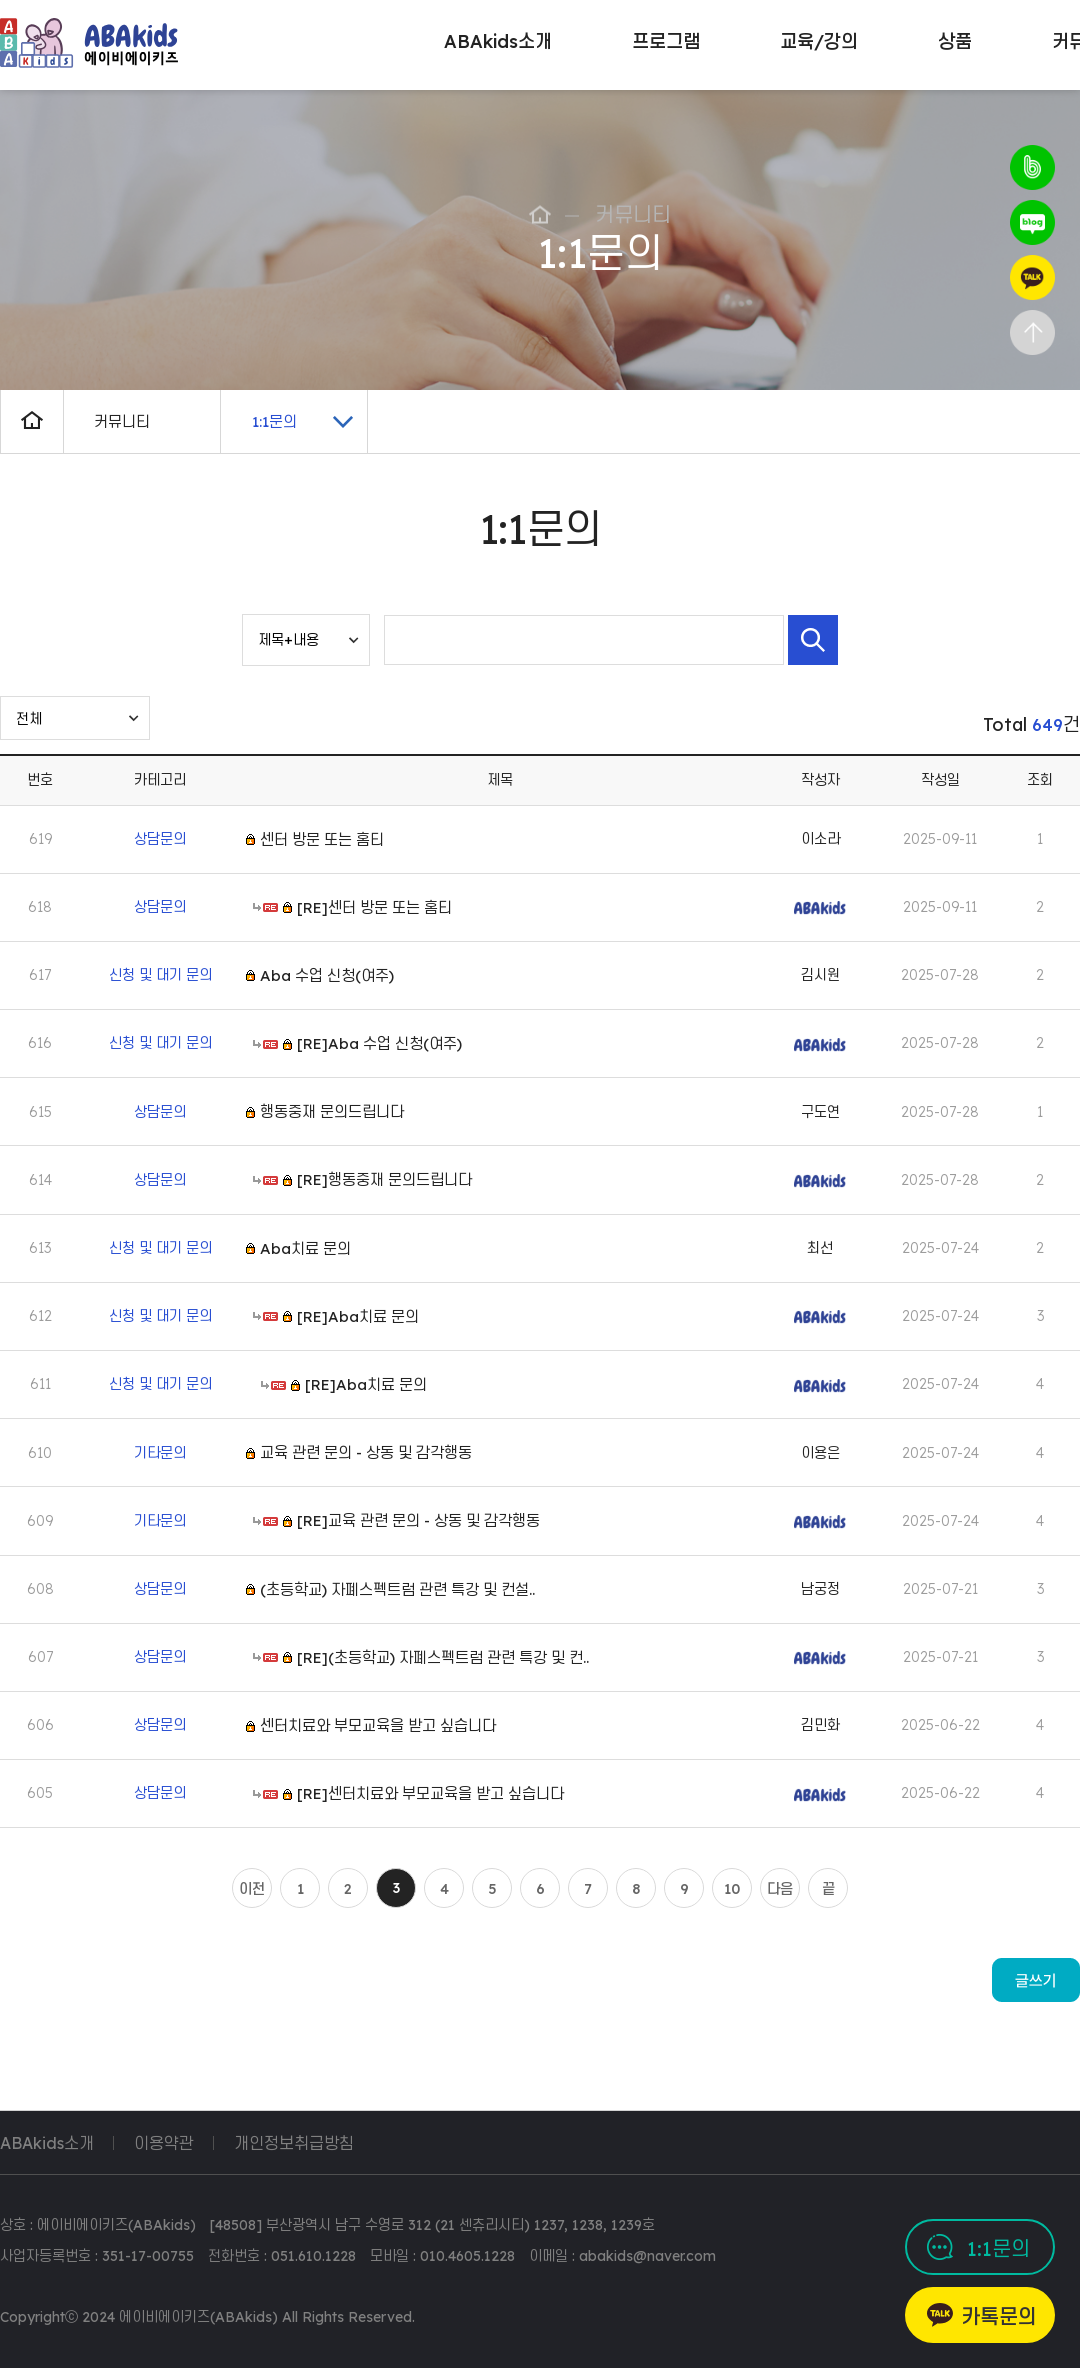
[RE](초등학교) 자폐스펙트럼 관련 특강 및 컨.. (443, 1657)
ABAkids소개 (47, 2143)
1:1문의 (998, 2248)
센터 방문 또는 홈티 (322, 838)
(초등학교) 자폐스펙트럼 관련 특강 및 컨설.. (397, 1589)
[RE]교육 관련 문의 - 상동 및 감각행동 (418, 1520)
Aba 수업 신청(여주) (327, 975)
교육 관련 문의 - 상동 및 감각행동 (366, 1452)
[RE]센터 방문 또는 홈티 (374, 907)
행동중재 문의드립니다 (332, 1111)
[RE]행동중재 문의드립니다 (384, 1179)
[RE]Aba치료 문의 (358, 1316)
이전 (252, 1889)
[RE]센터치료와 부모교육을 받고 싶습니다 (430, 1793)
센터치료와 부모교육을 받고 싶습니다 (378, 1725)
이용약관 (164, 2143)
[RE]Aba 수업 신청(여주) (379, 1043)
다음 (780, 1889)
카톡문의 (999, 2316)
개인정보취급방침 (294, 2143)
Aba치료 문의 (305, 1248)
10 (732, 1889)
